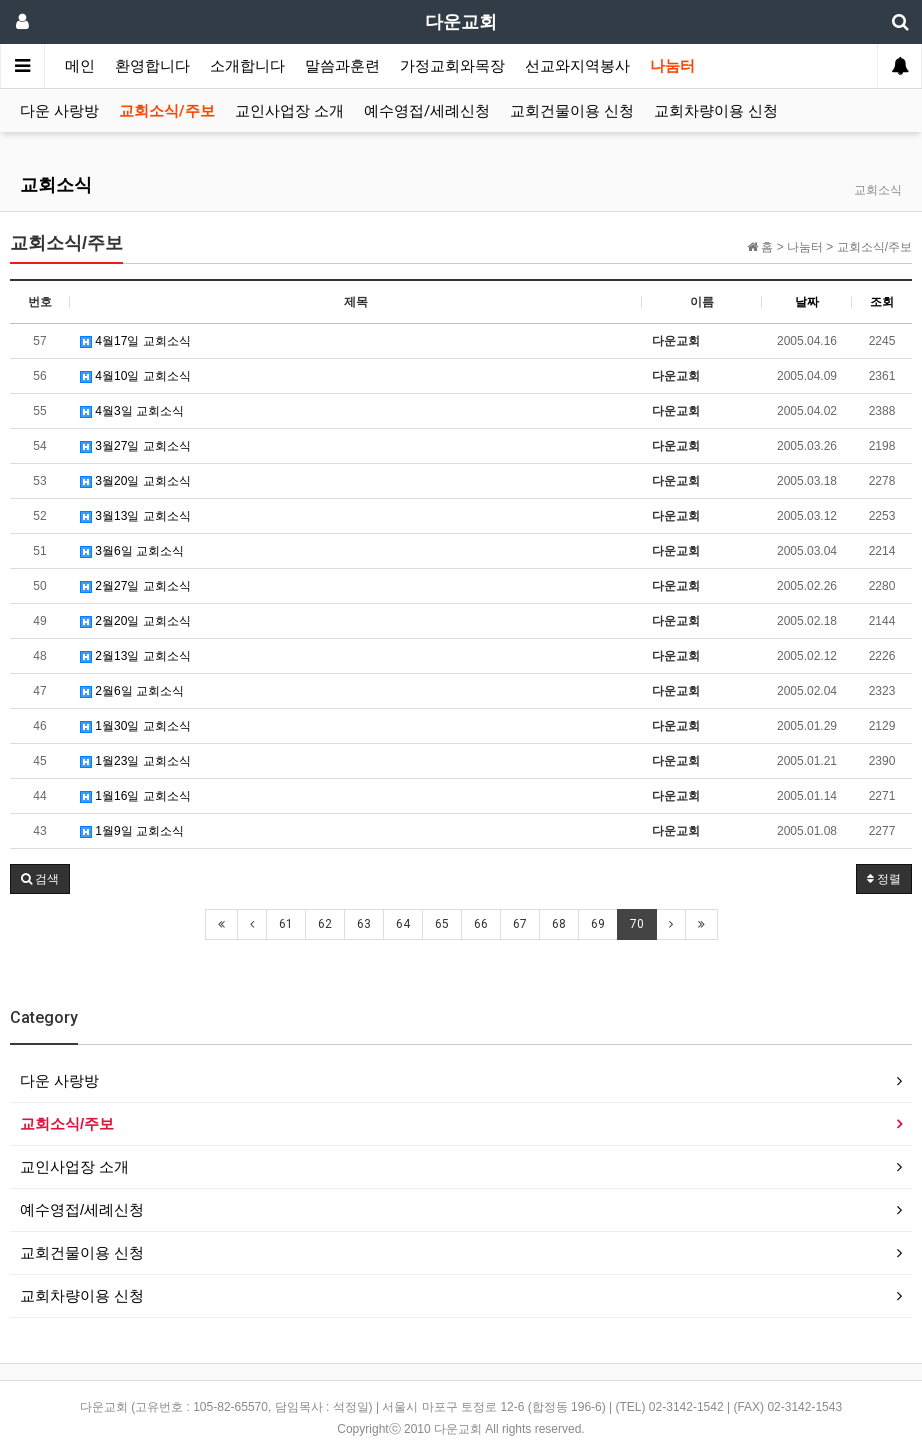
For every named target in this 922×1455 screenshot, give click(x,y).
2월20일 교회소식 (135, 621)
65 (442, 924)
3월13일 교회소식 (135, 516)
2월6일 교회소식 (132, 691)
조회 (882, 302)
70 (637, 924)
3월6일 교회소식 (132, 551)
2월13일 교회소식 (135, 656)
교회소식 (56, 184)
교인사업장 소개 (289, 111)
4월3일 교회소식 (132, 411)
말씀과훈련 (342, 66)
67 (520, 924)
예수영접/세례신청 (427, 111)
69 (598, 924)
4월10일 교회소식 (135, 376)
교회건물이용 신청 (572, 111)
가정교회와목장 (452, 66)
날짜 (807, 302)
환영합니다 (152, 66)
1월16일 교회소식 (135, 796)
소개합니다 (247, 66)
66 (481, 924)
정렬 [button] (884, 879)
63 (364, 924)
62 (325, 924)
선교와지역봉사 (577, 66)
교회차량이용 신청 (716, 111)
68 (559, 924)
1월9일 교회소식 (132, 831)
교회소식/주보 (167, 111)
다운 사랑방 (59, 111)
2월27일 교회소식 (135, 586)
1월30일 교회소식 (135, 726)
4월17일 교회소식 (135, 341)
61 (286, 924)
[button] (40, 879)
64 (403, 924)
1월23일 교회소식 (135, 761)
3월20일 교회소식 (135, 481)
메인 (80, 66)
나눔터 (672, 66)
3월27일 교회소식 (135, 446)
